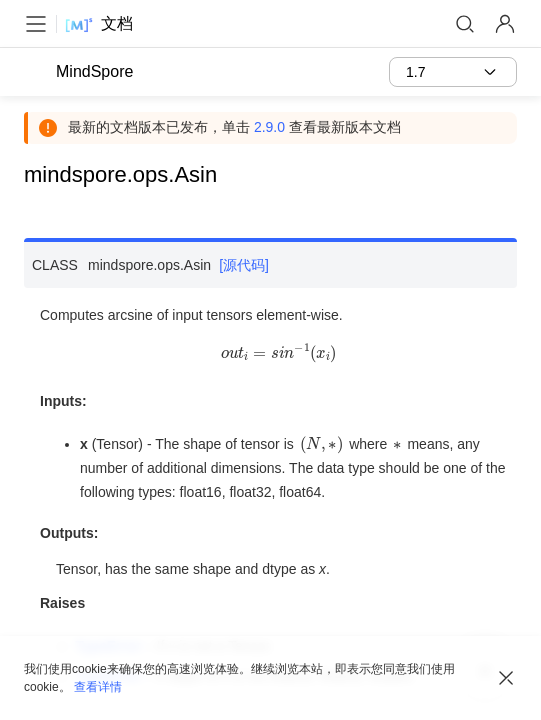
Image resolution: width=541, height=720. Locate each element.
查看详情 (98, 687)
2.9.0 (269, 127)
